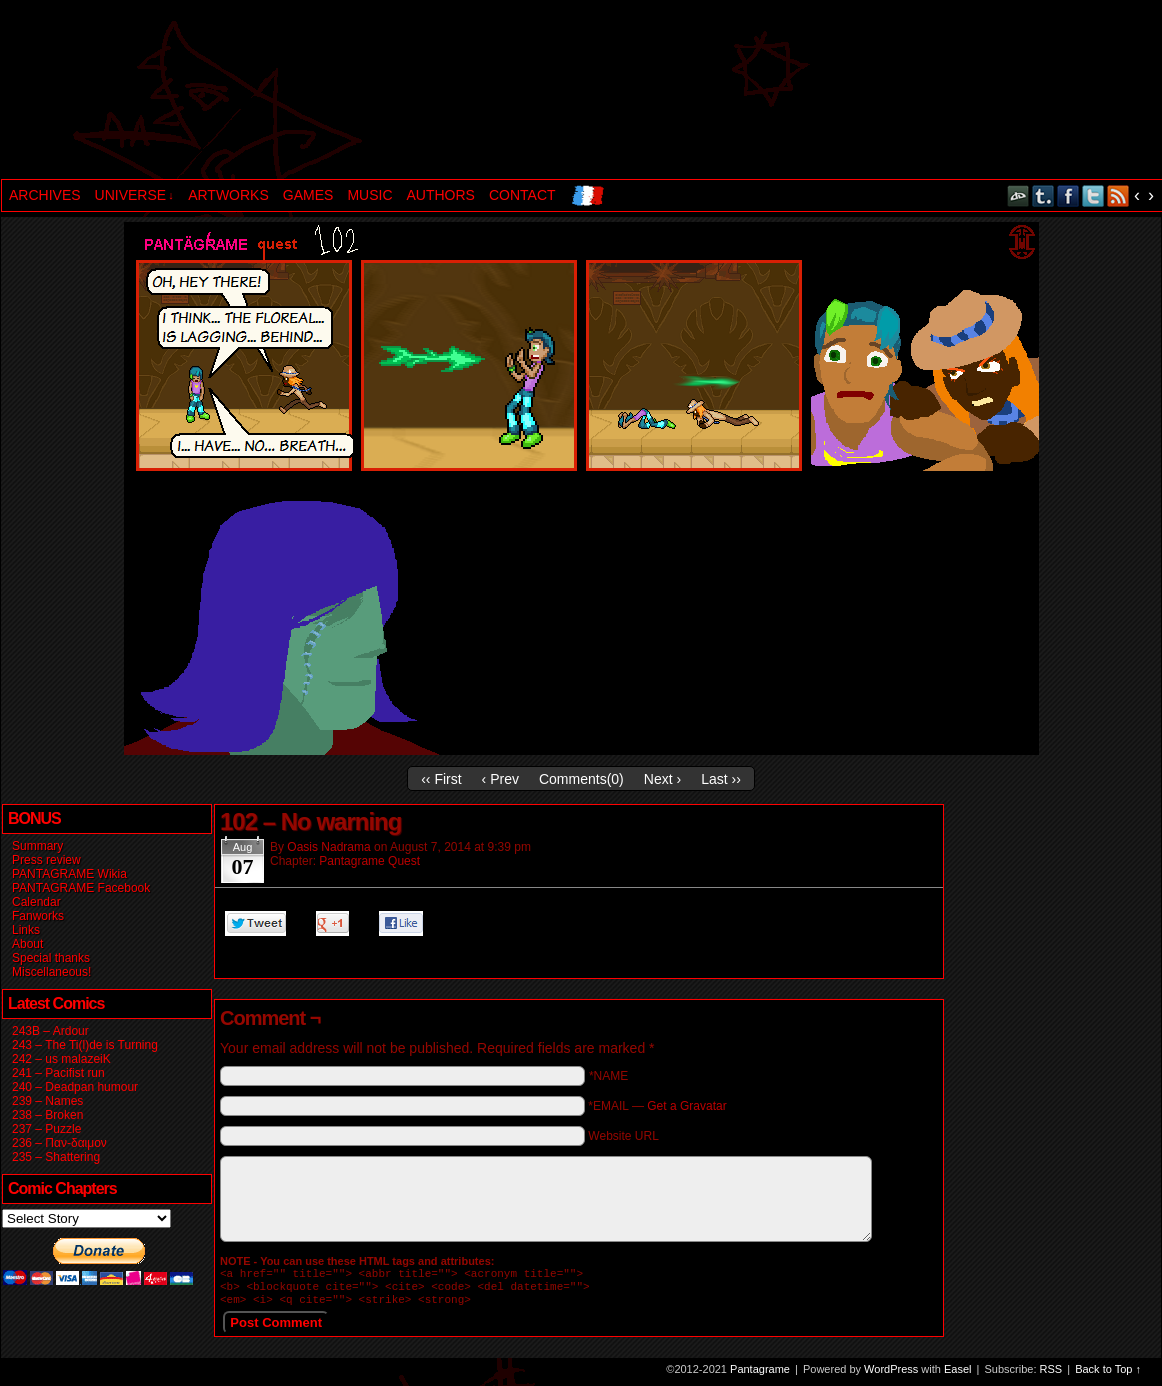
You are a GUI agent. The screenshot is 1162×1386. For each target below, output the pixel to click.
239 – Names (47, 1101)
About (27, 944)
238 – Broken (47, 1115)
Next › (662, 779)
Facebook (1068, 195)
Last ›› (721, 779)
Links (26, 930)
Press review (46, 860)
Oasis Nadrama (328, 847)
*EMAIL (657, 1106)
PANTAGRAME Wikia (69, 874)
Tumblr (1043, 195)
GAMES (308, 195)
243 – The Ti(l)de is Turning (85, 1045)
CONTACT (522, 195)
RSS (1118, 195)
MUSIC (369, 195)
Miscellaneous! (51, 972)
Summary (37, 846)
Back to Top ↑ (1108, 1375)
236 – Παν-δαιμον (59, 1143)
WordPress (891, 1375)
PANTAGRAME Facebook (81, 888)
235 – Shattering (56, 1157)
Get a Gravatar (686, 1106)
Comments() (581, 779)
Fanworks (38, 916)
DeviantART (1018, 195)
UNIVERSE (134, 195)
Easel (958, 1375)
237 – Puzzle (46, 1129)
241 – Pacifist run (58, 1073)
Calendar (36, 902)
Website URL (623, 1136)
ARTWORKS (228, 195)
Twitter (1093, 195)
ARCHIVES (45, 195)
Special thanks (51, 958)
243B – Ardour (50, 1031)
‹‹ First (441, 779)
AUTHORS (441, 195)
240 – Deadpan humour (75, 1087)
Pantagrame (344, 92)
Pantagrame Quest (369, 861)
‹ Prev (500, 779)
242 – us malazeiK (61, 1059)
